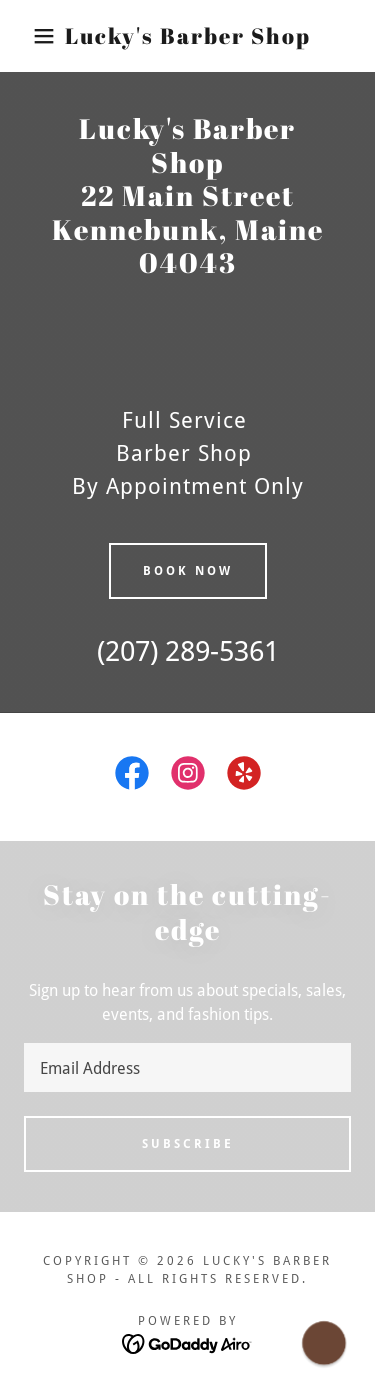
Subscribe (188, 1144)
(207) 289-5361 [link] (188, 651)
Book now (188, 571)
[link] (187, 36)
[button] (29, 36)
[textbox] (187, 1067)
